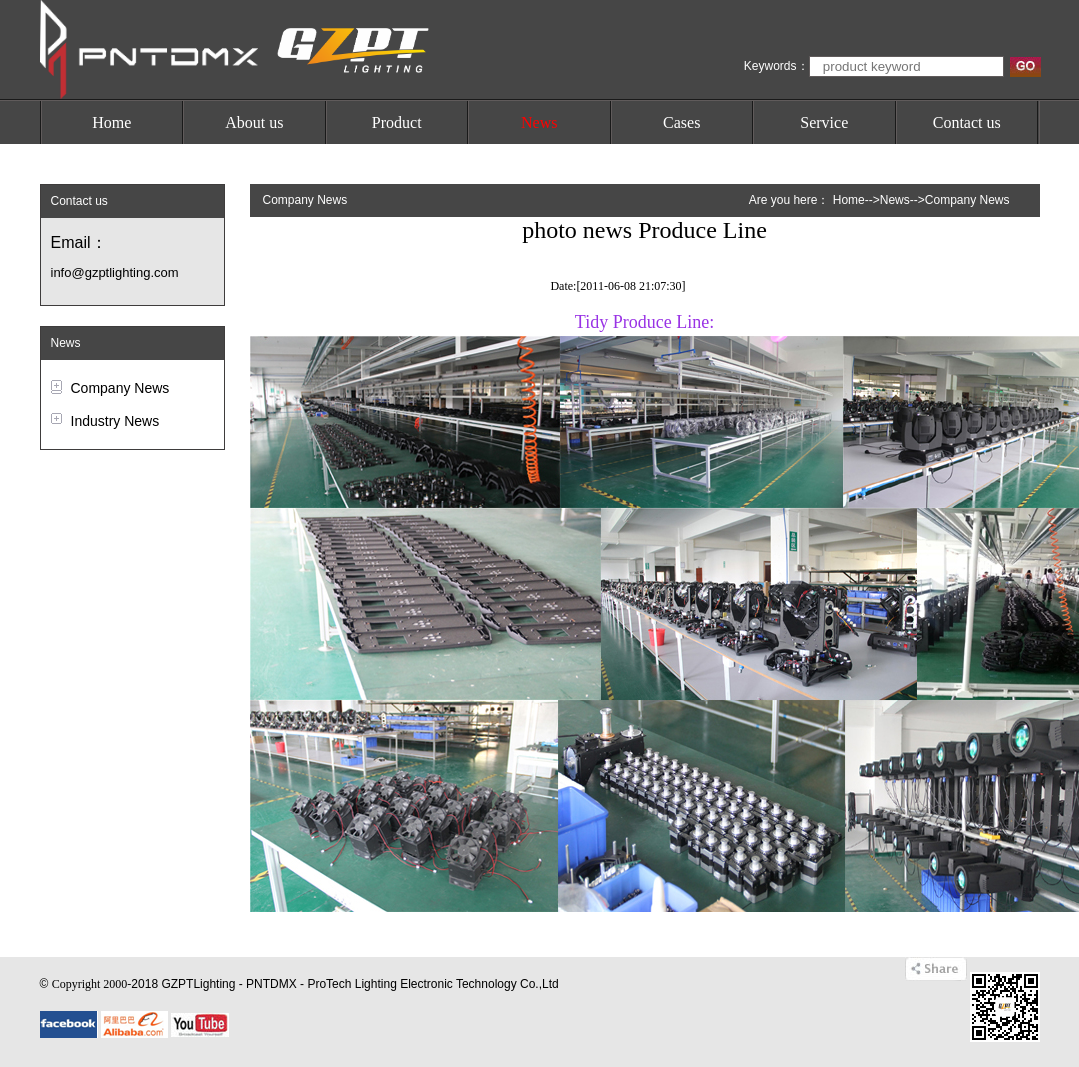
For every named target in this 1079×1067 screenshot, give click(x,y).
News (539, 122)
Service (824, 122)
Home (111, 122)
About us (254, 122)
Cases (681, 122)
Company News (120, 388)
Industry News (115, 421)
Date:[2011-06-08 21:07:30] (617, 286)
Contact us (967, 122)
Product (397, 122)
